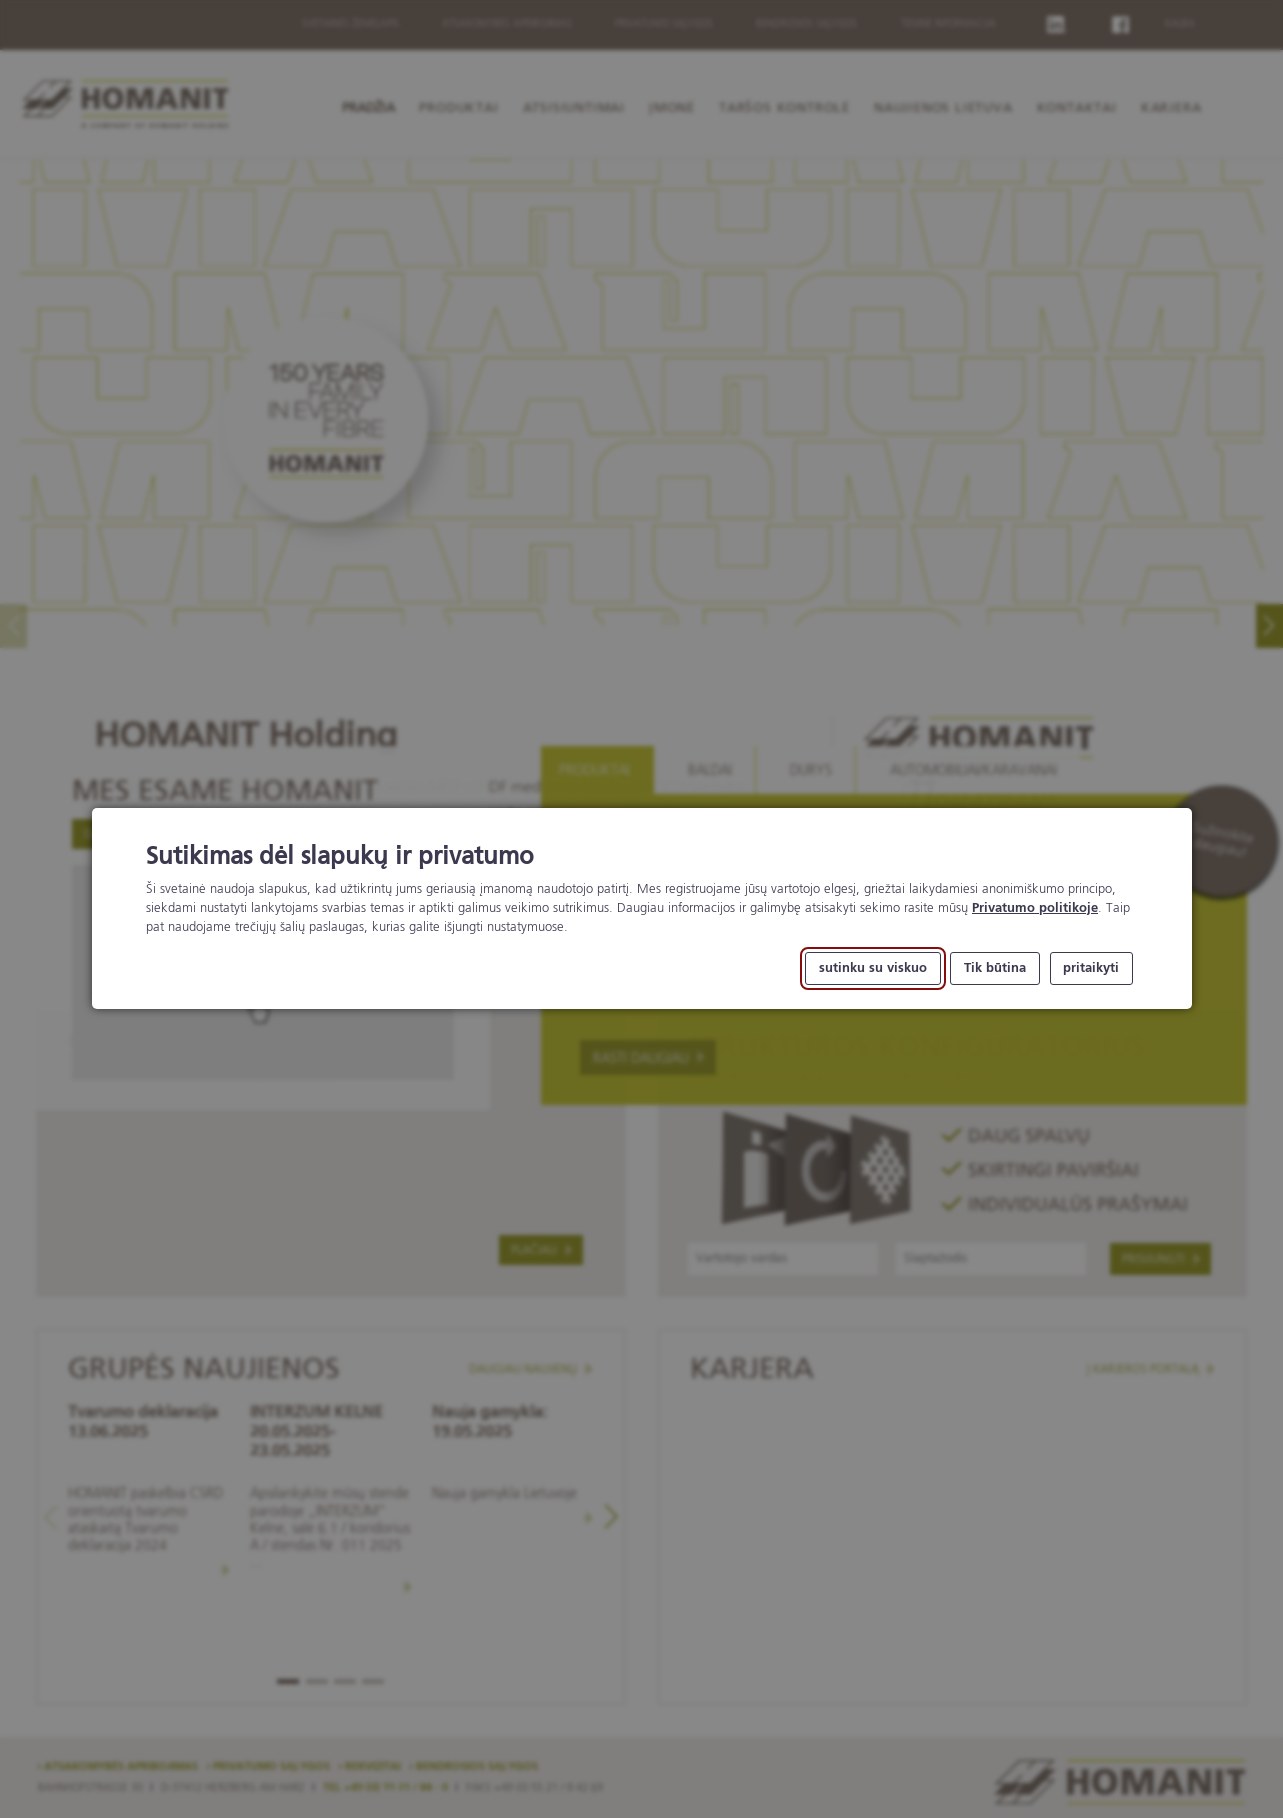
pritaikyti (1091, 968)
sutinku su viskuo (873, 968)
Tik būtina (995, 968)
